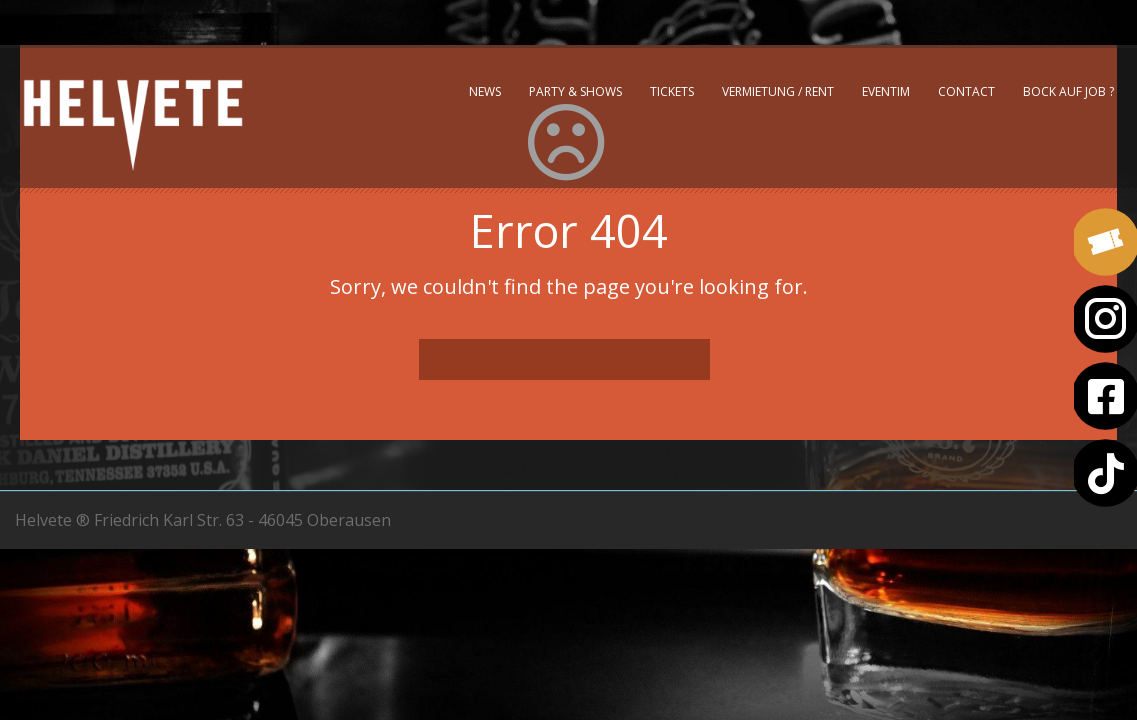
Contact (966, 91)
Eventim (886, 91)
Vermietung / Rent (778, 91)
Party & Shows (575, 91)
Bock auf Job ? (1068, 91)
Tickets (672, 91)
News (485, 91)
